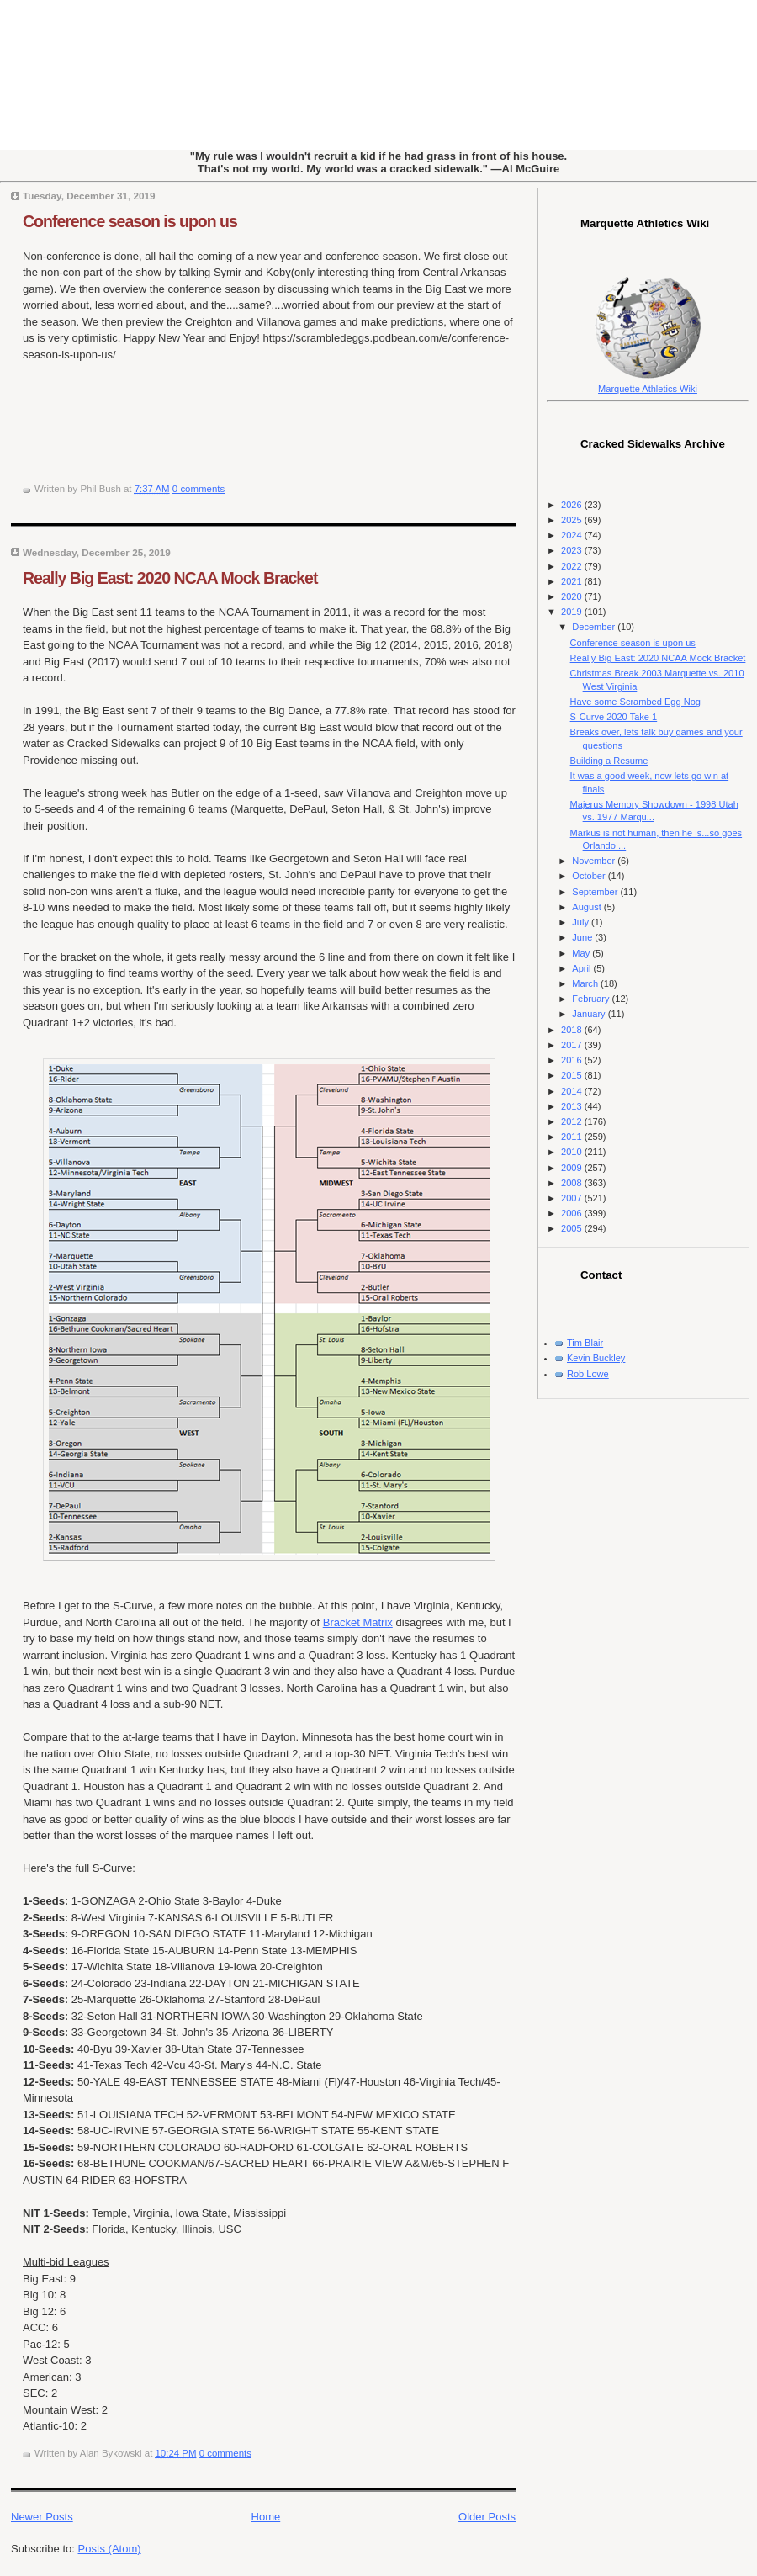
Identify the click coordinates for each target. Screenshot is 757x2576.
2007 (573, 1198)
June (583, 937)
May (582, 953)
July (581, 922)
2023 (573, 550)
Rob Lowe (588, 1374)
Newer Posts (42, 2516)
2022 (573, 566)
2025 (573, 520)
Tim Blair (585, 1343)
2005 (573, 1228)
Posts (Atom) (109, 2548)
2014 (573, 1091)
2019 (573, 612)
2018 (573, 1030)
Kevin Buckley (596, 1358)
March (586, 983)
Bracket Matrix (358, 1622)
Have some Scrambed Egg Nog (635, 702)
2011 (573, 1137)
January (589, 1014)
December (594, 627)
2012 (573, 1121)
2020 (573, 596)
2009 (573, 1168)
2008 (573, 1183)
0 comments (198, 489)
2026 (573, 505)
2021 (573, 581)
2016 (573, 1060)
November (594, 861)
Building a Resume (609, 760)
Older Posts (487, 2516)
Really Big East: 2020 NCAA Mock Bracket (170, 578)
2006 (573, 1213)
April (582, 968)
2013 (573, 1106)
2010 (573, 1152)
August (587, 907)
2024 (573, 535)
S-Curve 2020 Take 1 (614, 717)
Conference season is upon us (130, 221)
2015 (573, 1075)
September (596, 892)
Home (266, 2516)
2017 (573, 1045)
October (589, 876)
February (591, 999)
